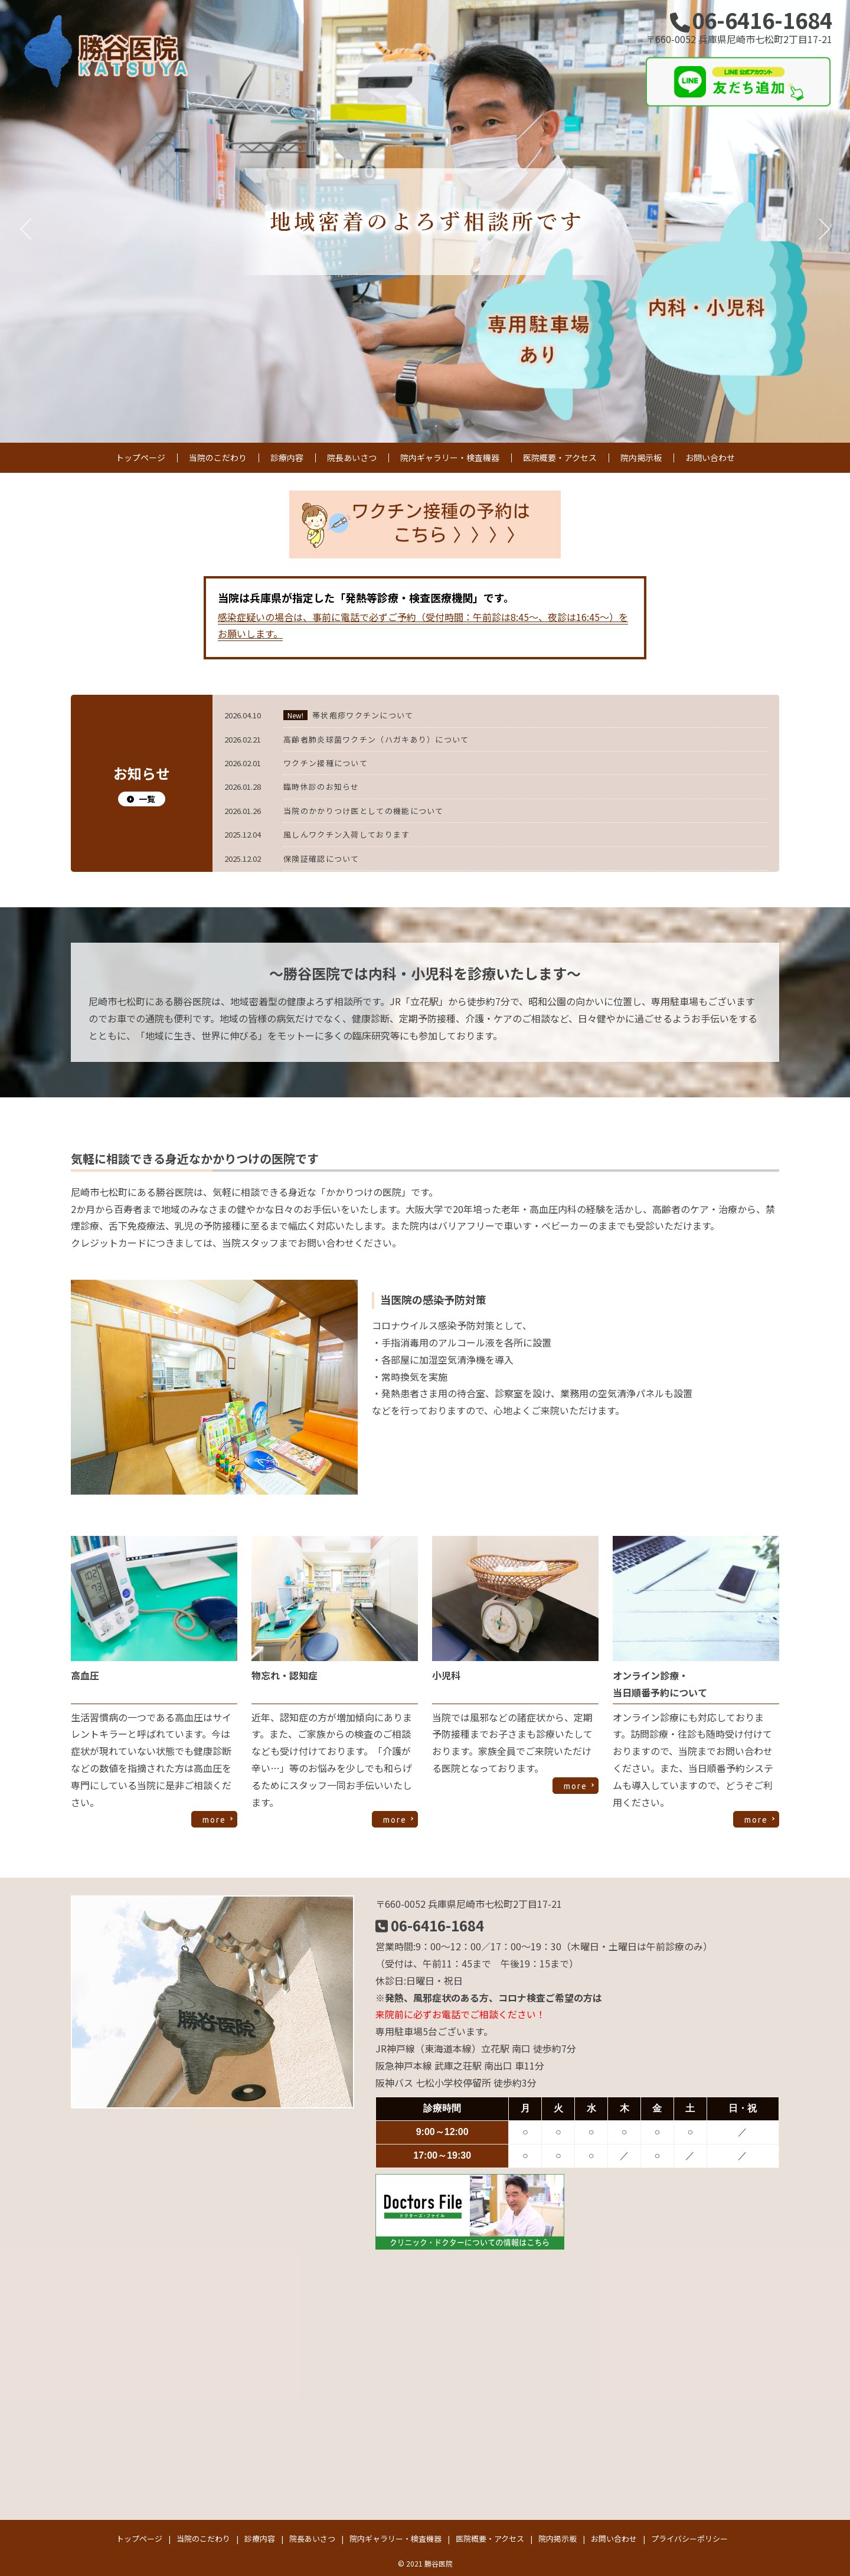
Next (823, 221)
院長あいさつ (352, 457)
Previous (26, 221)
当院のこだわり (218, 457)
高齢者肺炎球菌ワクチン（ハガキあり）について (376, 739)
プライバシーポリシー (689, 2538)
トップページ (140, 457)
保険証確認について (321, 858)
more (214, 1820)
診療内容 (286, 457)
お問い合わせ (710, 457)
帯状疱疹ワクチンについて (363, 715)
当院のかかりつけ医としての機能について (363, 810)
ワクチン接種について (325, 763)
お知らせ (141, 784)
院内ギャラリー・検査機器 (449, 457)
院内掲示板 (641, 457)
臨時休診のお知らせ (321, 786)
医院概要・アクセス (560, 457)
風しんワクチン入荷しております (346, 834)
